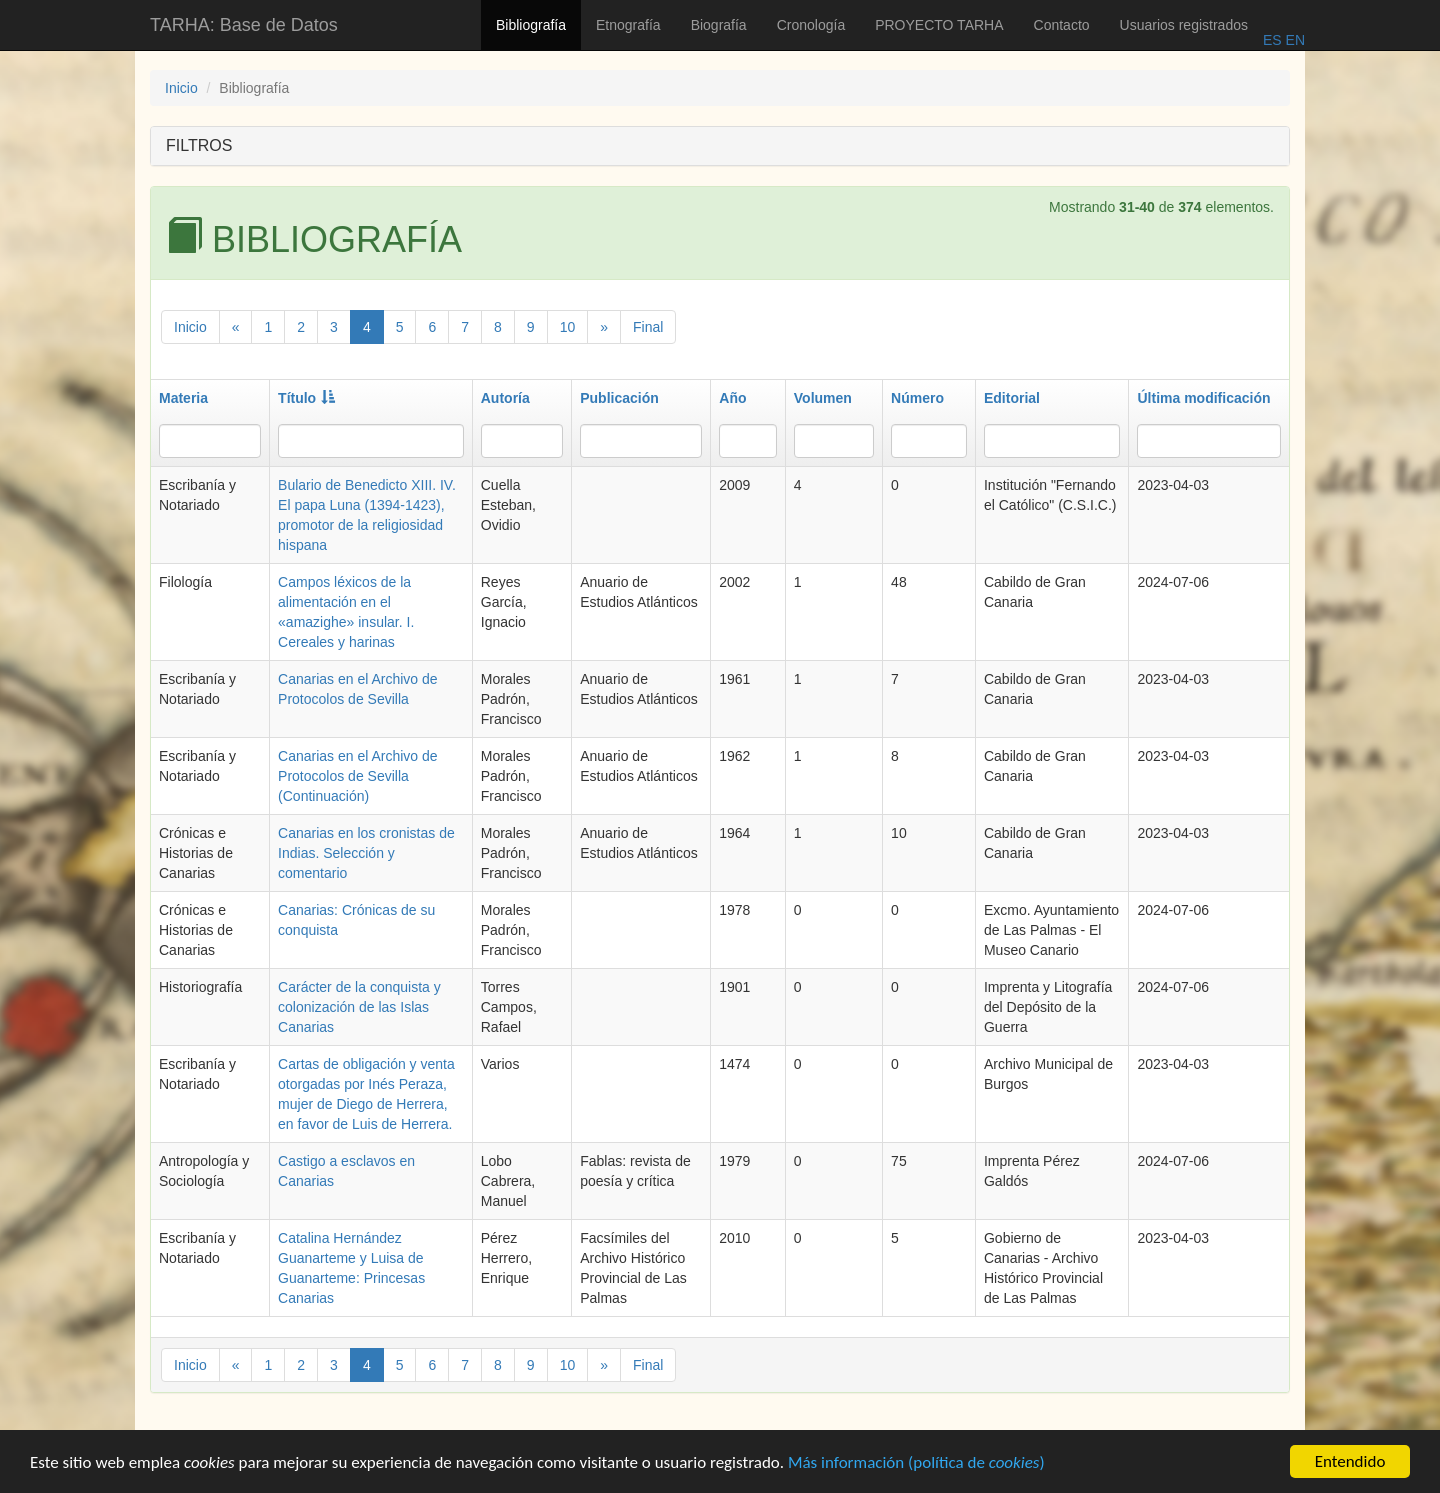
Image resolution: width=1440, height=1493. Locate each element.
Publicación (619, 398)
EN (1293, 40)
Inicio (181, 88)
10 (568, 327)
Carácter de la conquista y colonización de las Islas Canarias (359, 1007)
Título (306, 398)
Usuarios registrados (1184, 25)
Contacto (1062, 25)
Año (732, 398)
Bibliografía (531, 25)
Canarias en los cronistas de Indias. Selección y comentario (366, 853)
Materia (183, 398)
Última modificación (1203, 398)
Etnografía (628, 25)
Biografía (719, 25)
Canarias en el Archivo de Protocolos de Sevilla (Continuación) (358, 776)
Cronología (811, 25)
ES (1272, 40)
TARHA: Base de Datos (244, 25)
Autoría (505, 398)
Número (917, 398)
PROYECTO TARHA (939, 25)
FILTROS (199, 145)
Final (648, 327)
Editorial (1012, 398)
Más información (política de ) (916, 1464)
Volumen (823, 398)
